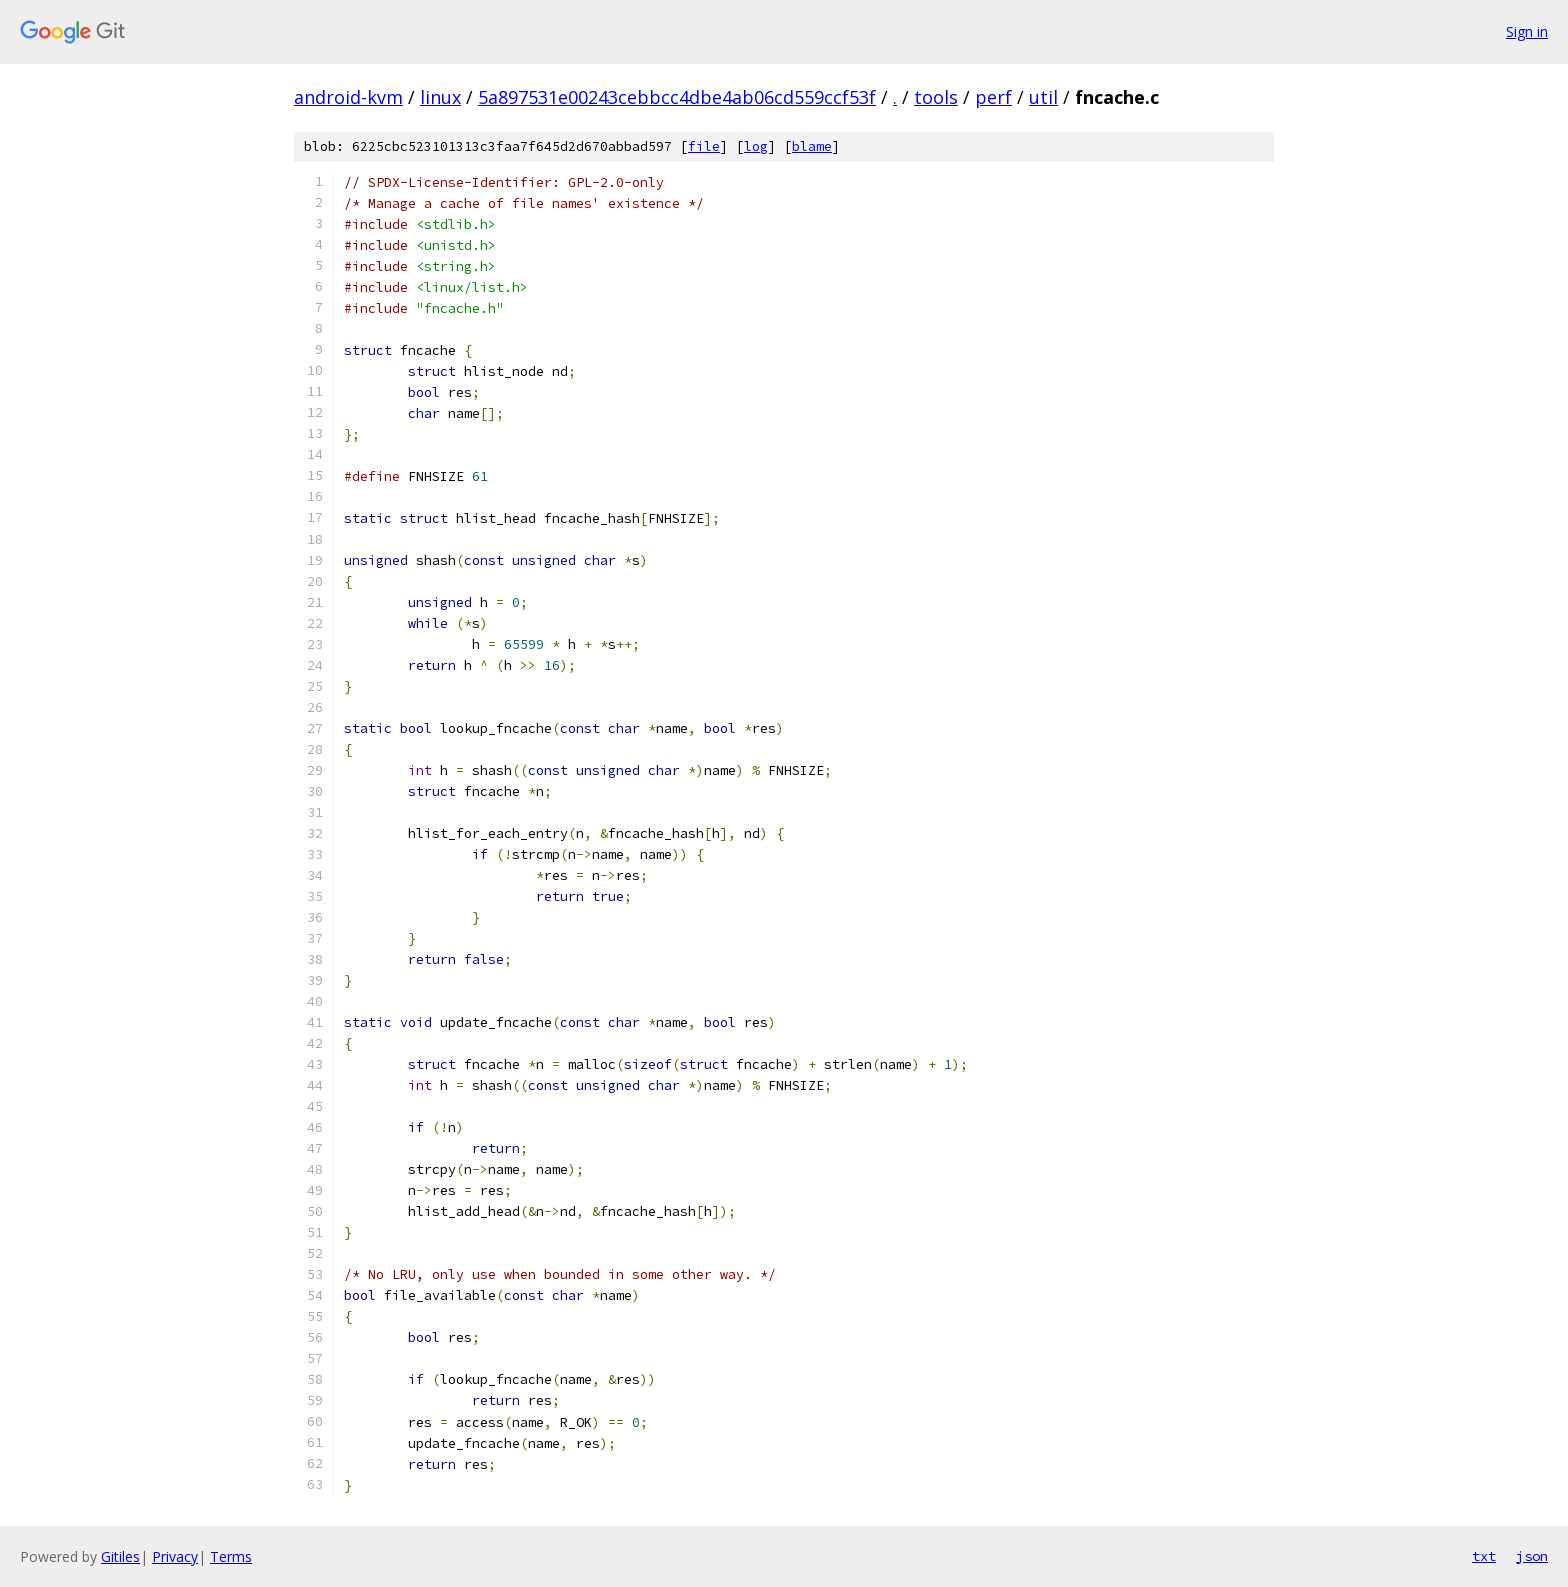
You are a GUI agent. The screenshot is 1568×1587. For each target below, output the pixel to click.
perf (993, 97)
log (756, 146)
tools (936, 97)
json (1532, 1556)
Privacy (175, 1556)
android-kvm (348, 97)
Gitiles (120, 1556)
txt (1484, 1556)
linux (440, 97)
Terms (231, 1556)
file (704, 146)
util (1043, 97)
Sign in (1527, 31)
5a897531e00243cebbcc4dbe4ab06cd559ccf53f (677, 97)
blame (812, 146)
